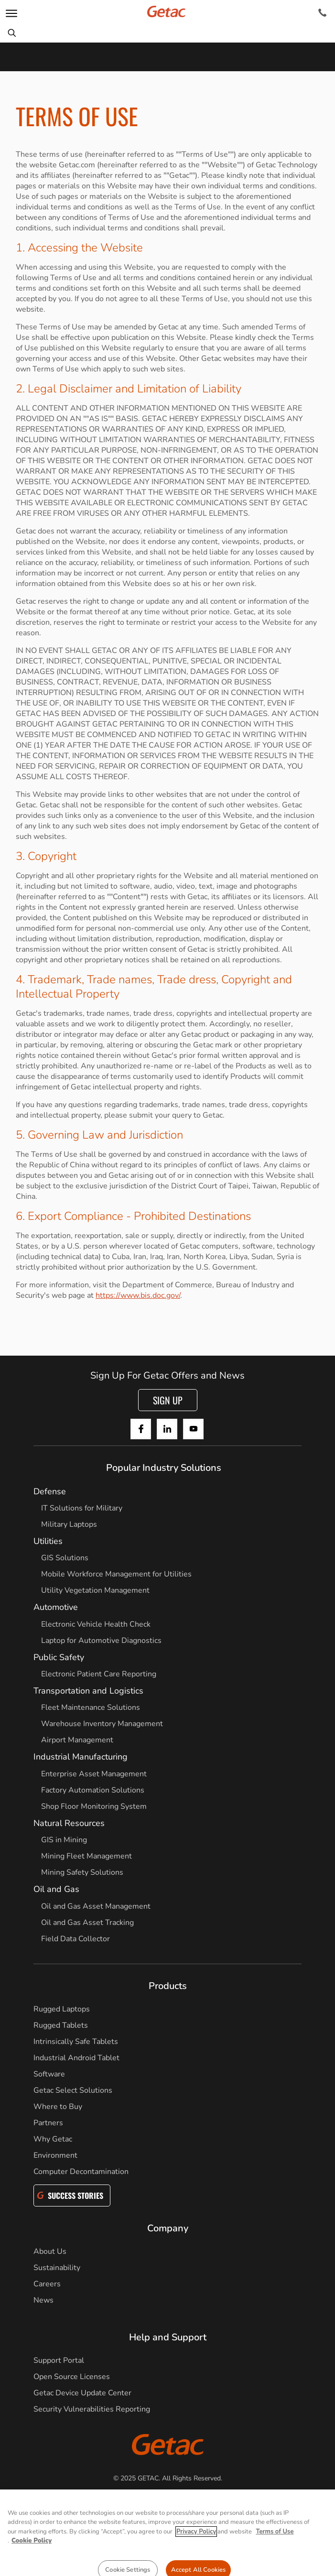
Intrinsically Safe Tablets (75, 2041)
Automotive (55, 1607)
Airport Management (77, 1740)
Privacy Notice (113, 2504)
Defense (49, 1491)
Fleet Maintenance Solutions (90, 1707)
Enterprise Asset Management (94, 1774)
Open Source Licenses (71, 2376)
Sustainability (56, 2267)
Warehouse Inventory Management (102, 1723)
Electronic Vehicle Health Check (96, 1624)
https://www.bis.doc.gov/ (138, 1295)
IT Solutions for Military (81, 1508)
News (43, 2300)
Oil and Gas (56, 1889)
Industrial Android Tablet (76, 2058)
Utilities (48, 1541)
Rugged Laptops (61, 2009)
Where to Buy (57, 2106)
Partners (48, 2123)
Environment (55, 2155)
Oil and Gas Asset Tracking (87, 1922)
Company (167, 2228)
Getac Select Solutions (72, 2090)
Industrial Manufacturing (80, 1756)
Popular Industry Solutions (163, 1467)
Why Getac (52, 2139)
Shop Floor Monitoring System (94, 1806)
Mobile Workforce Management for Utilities (116, 1574)
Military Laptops (69, 1524)
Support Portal (58, 2360)
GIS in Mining (64, 1840)
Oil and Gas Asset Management (96, 1906)
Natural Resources (69, 1823)
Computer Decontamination (81, 2171)
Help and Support (167, 2337)
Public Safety (58, 1657)
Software (49, 2074)
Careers (47, 2284)
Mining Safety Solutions (82, 1872)
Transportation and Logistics (88, 1690)
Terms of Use (221, 2504)
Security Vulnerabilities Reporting (91, 2409)
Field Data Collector (75, 1939)
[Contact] (322, 13)
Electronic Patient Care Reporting (98, 1674)
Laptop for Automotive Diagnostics (101, 1640)
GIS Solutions (64, 1558)
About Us (49, 2251)
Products (168, 1985)
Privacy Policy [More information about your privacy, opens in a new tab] (196, 2550)
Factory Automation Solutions (92, 1790)
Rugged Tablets (60, 2025)
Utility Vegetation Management (95, 1590)
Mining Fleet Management (86, 1856)
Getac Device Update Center (82, 2393)
